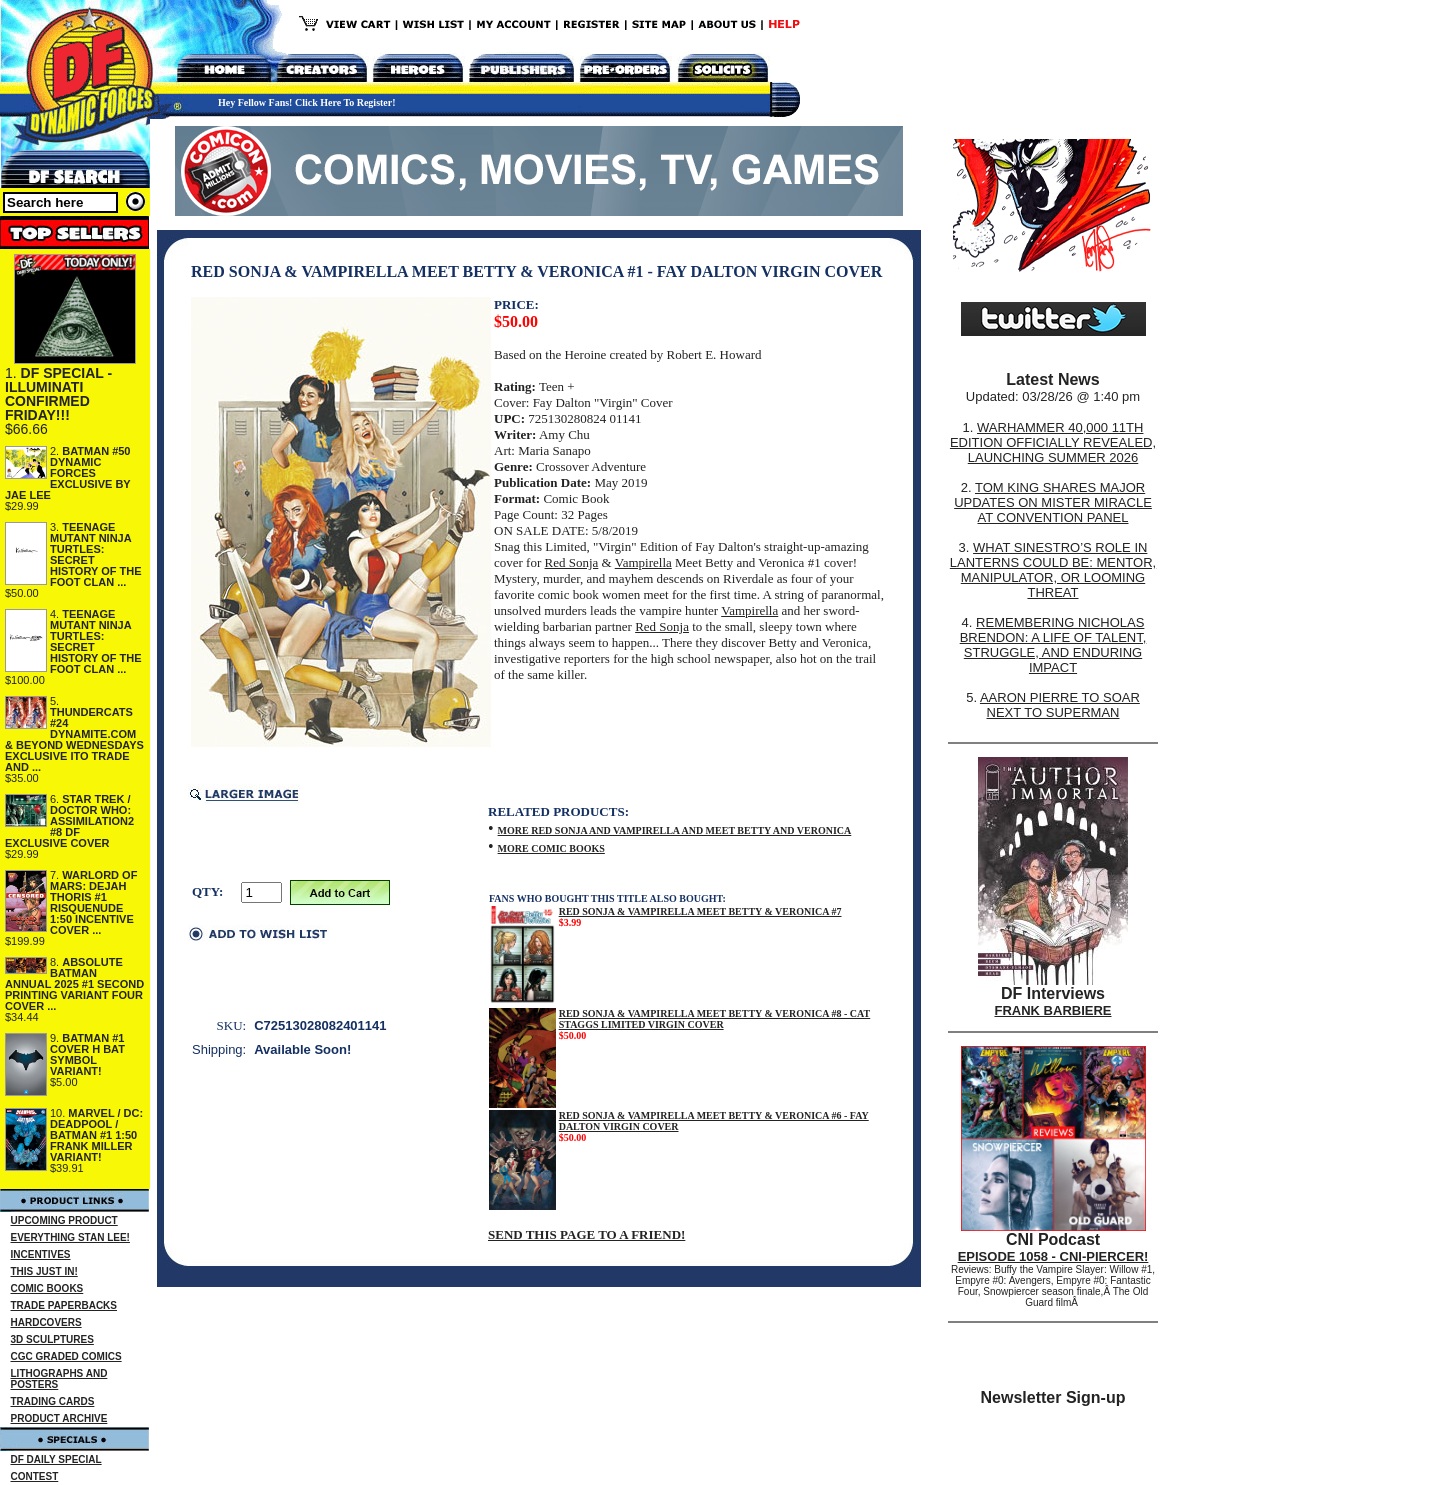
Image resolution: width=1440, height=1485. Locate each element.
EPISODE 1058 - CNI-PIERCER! (1053, 1256)
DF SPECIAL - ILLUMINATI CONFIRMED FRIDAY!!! (58, 394)
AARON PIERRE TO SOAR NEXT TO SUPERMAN (1060, 705)
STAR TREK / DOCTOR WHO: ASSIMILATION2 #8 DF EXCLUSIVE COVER (69, 821)
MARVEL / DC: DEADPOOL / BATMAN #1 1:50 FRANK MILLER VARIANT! (96, 1135)
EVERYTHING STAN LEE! (70, 1237)
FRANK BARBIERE (1053, 1010)
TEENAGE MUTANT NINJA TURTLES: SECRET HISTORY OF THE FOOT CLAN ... (95, 554)
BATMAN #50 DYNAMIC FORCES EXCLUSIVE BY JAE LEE (68, 473)
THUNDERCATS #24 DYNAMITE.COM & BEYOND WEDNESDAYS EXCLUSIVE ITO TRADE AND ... (74, 739)
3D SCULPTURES (52, 1339)
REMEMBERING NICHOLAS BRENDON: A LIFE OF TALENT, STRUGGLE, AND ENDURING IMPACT (1053, 645)
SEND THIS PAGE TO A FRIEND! (586, 1234)
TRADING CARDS (53, 1401)
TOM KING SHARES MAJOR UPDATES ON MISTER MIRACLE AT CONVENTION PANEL (1053, 502)
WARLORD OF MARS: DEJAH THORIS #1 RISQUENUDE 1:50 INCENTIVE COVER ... (93, 902)
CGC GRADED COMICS (66, 1356)
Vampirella (643, 562)
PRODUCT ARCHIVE (59, 1418)
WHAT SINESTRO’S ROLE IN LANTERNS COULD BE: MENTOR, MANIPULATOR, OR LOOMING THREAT (1053, 570)
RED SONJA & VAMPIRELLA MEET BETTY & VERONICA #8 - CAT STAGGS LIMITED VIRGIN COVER (715, 1019)
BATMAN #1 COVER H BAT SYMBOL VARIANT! (87, 1054)
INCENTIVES (41, 1254)
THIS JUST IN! (44, 1271)
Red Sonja (572, 562)
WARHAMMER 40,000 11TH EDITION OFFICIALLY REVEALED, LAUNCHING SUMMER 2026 (1053, 442)
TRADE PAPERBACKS (64, 1305)
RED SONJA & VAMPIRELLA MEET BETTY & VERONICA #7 (700, 911)
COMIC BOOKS (47, 1288)
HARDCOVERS (46, 1322)
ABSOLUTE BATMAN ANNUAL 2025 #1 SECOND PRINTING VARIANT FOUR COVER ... (74, 984)
